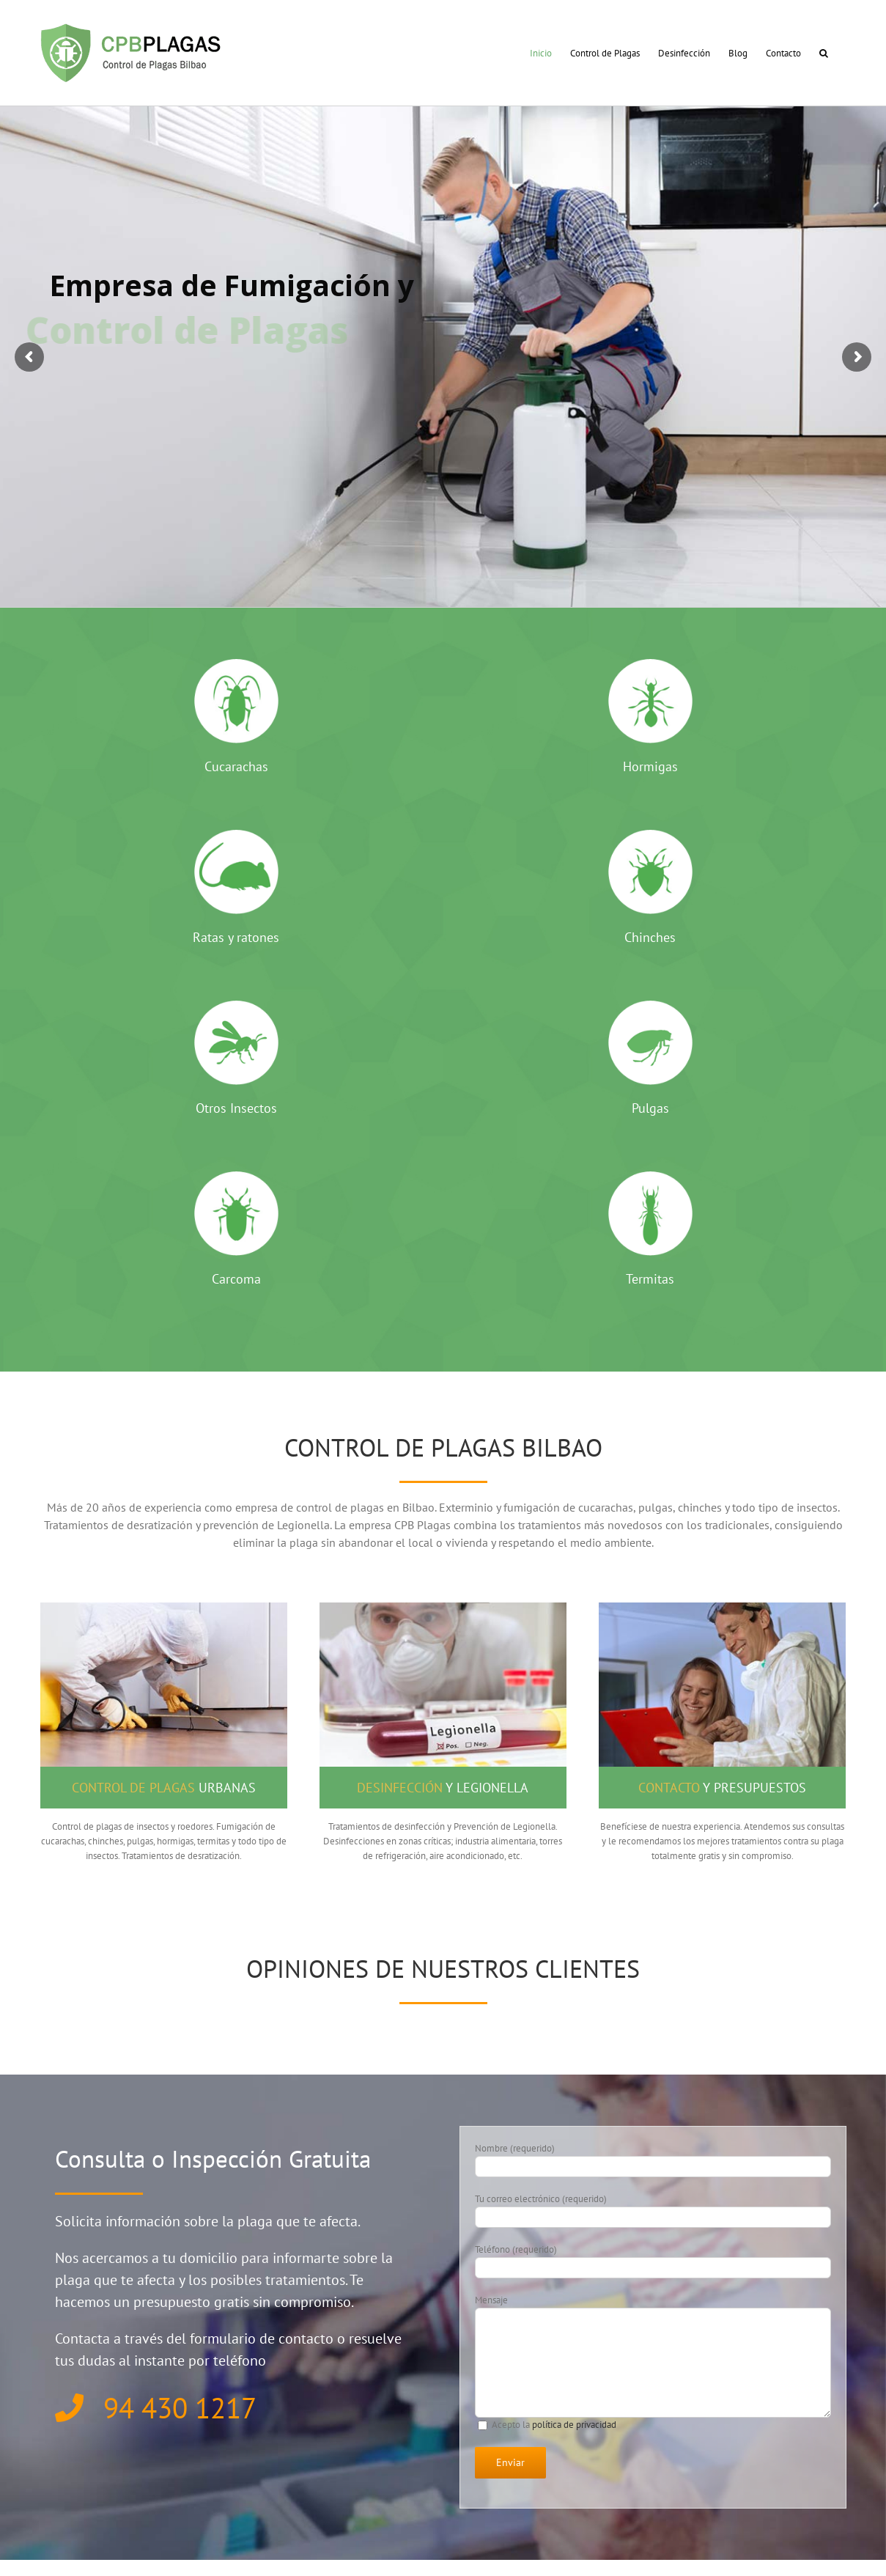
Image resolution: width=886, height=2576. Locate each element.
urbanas (164, 1787)
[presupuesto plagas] (722, 1607)
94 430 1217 (155, 2407)
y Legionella (442, 1787)
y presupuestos (722, 1787)
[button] (823, 53)
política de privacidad (574, 2424)
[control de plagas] (163, 1607)
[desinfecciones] (443, 1607)
